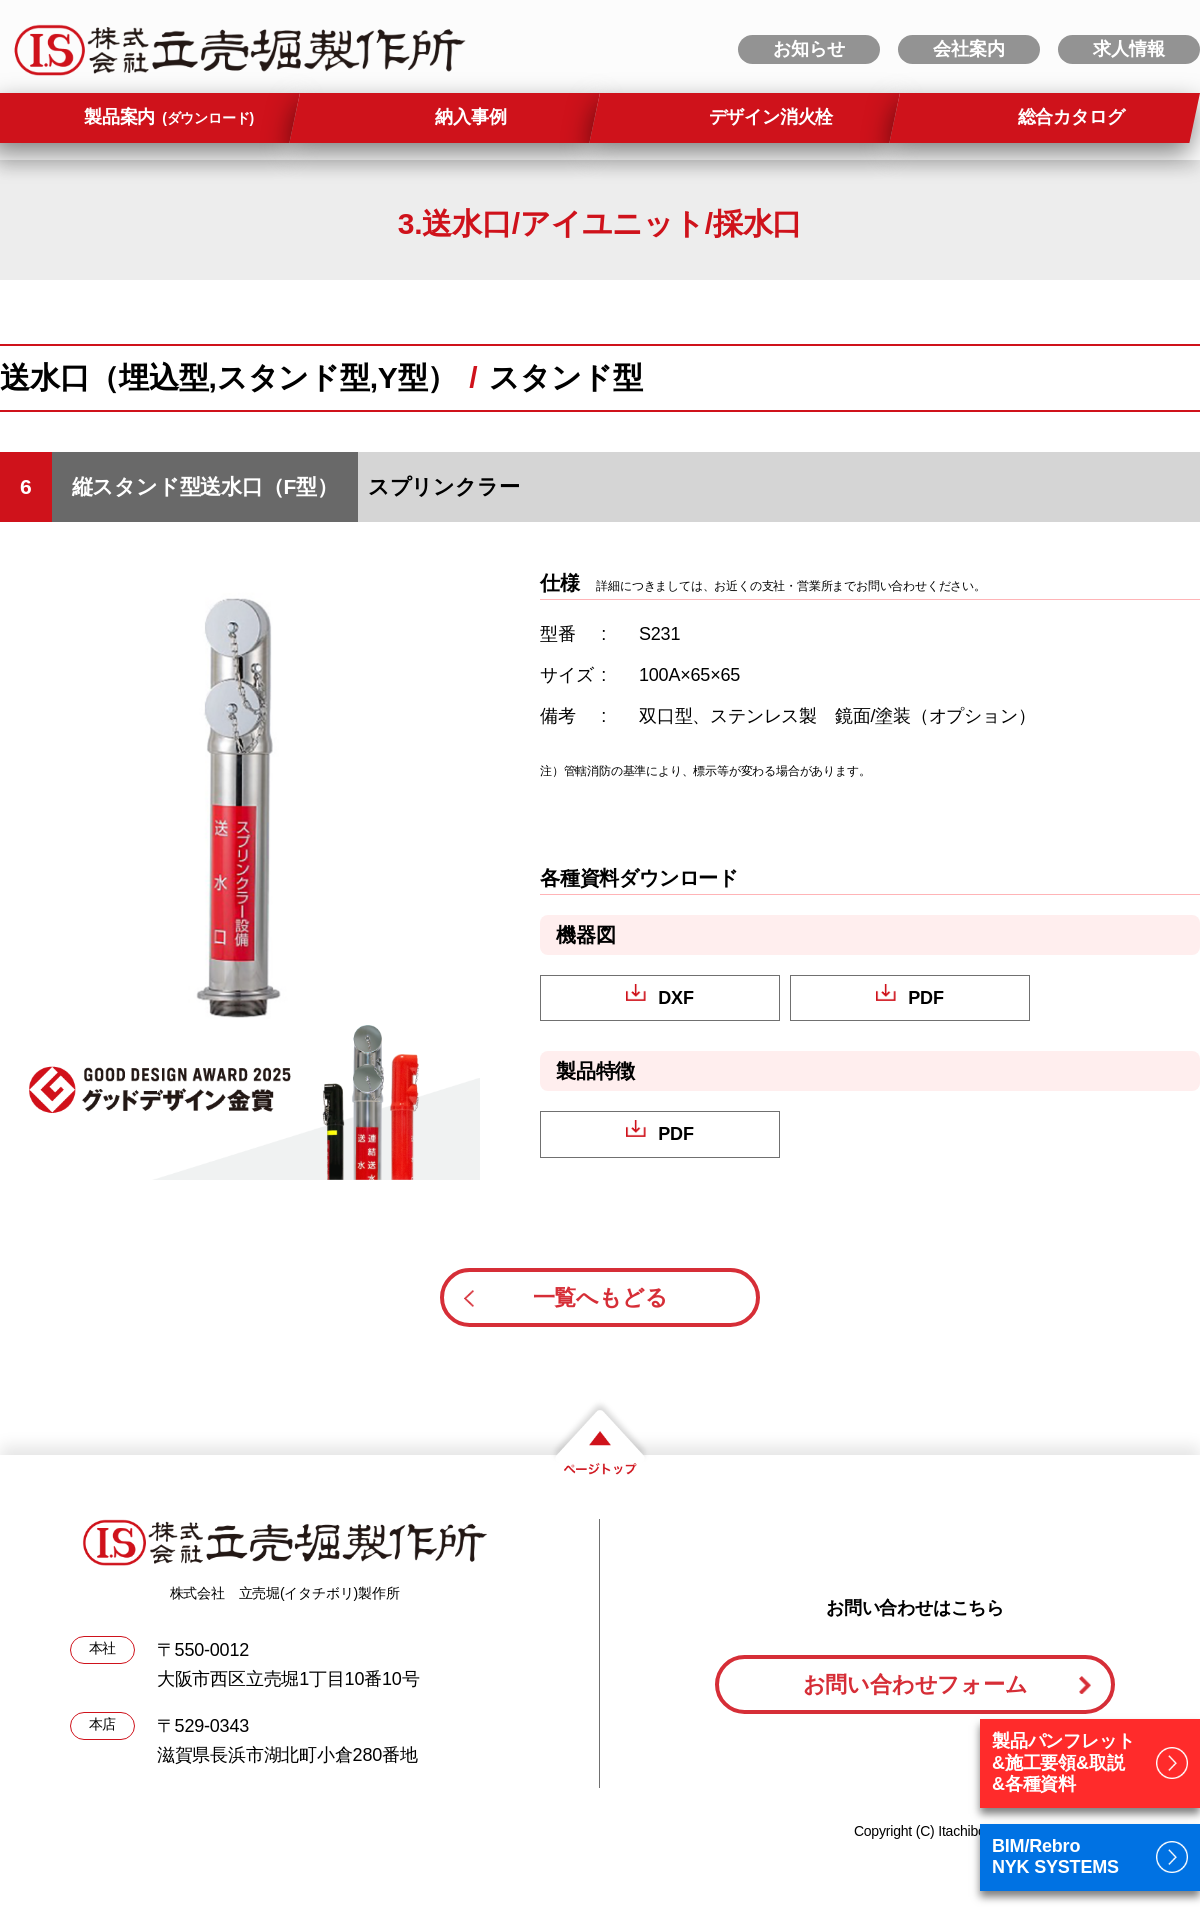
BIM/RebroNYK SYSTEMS (1055, 1857)
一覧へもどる (600, 1297)
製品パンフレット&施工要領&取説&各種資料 (1063, 1762)
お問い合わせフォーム (915, 1684)
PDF (925, 998)
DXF (675, 998)
